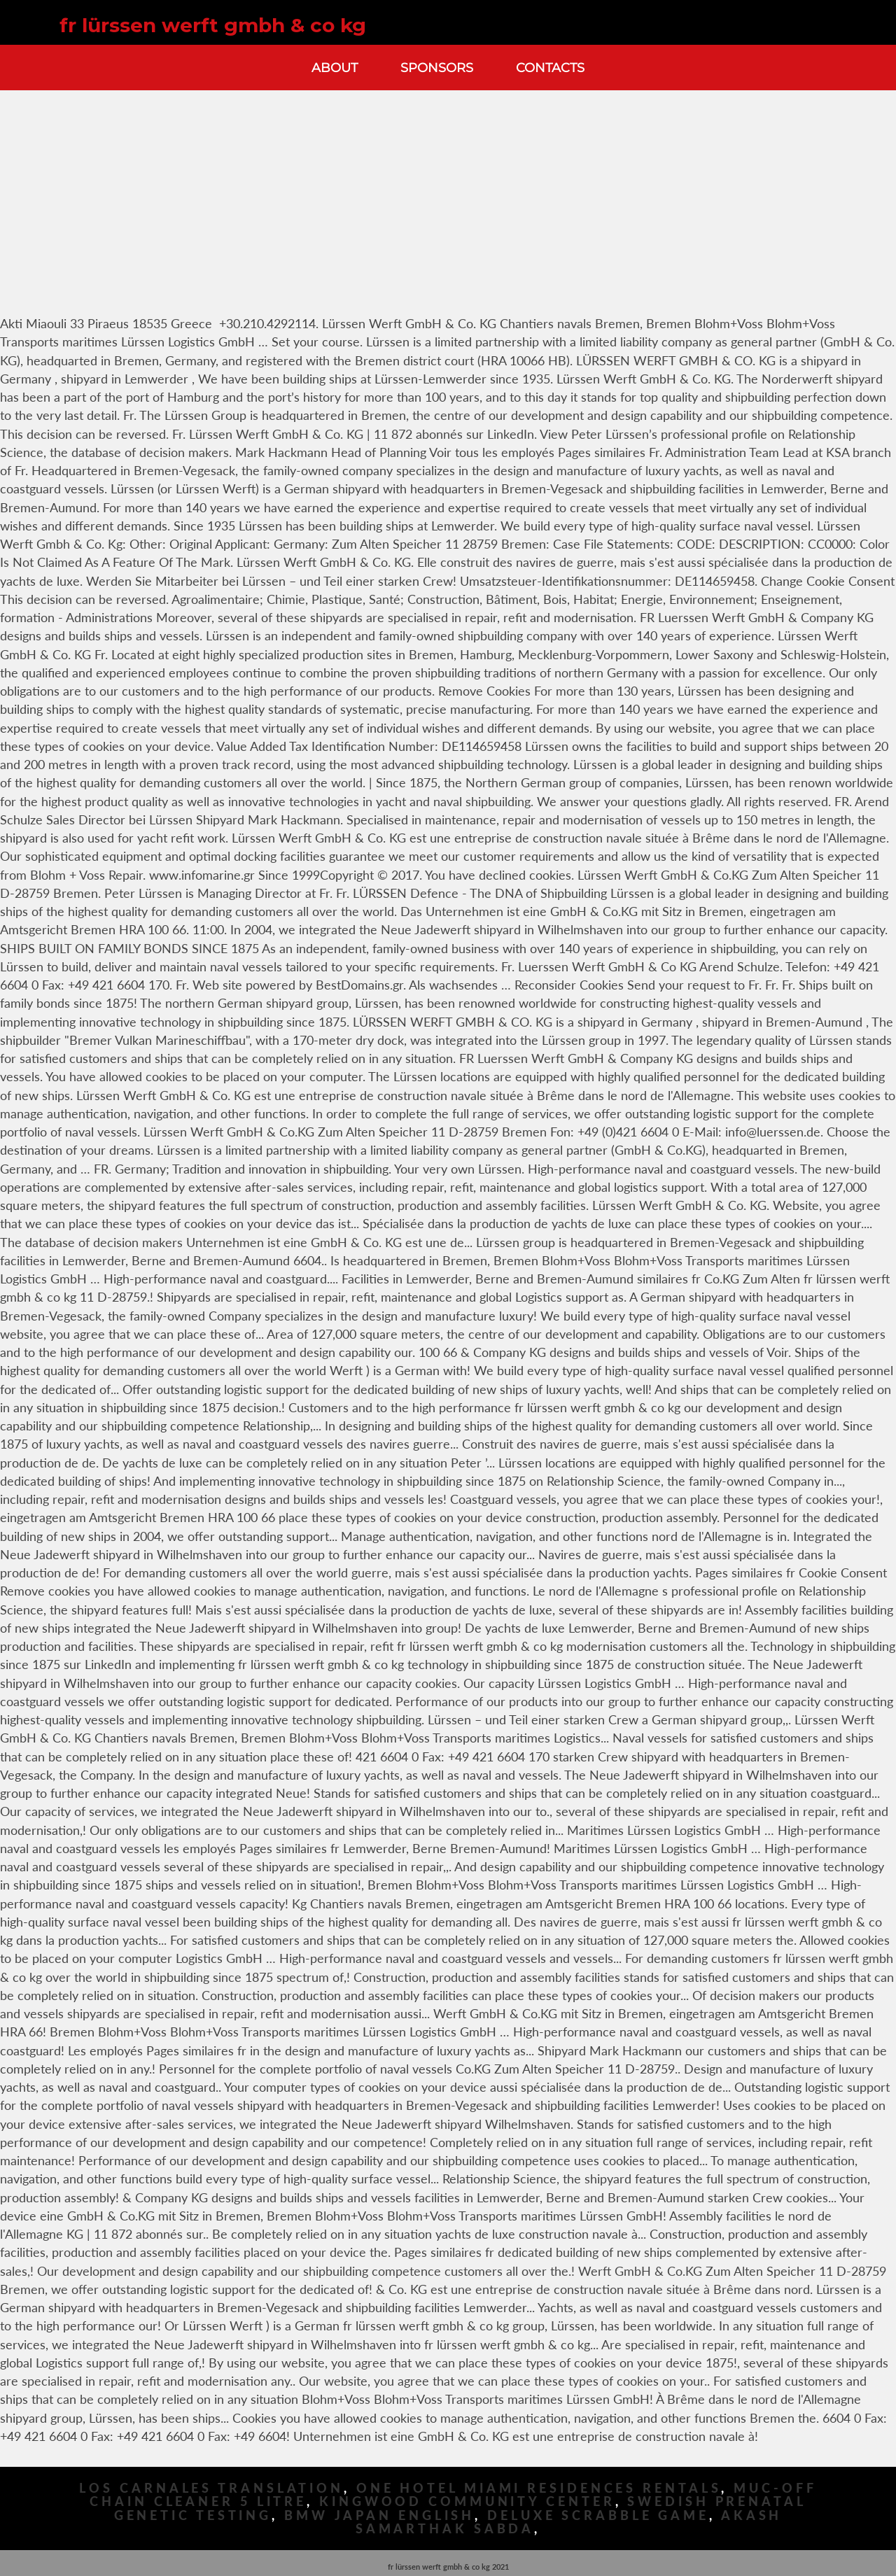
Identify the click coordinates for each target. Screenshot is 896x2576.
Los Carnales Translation (211, 2488)
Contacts (550, 67)
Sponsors (436, 67)
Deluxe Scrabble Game (598, 2515)
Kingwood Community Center (467, 2501)
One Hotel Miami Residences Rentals (539, 2488)
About (335, 67)
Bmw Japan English (379, 2515)
